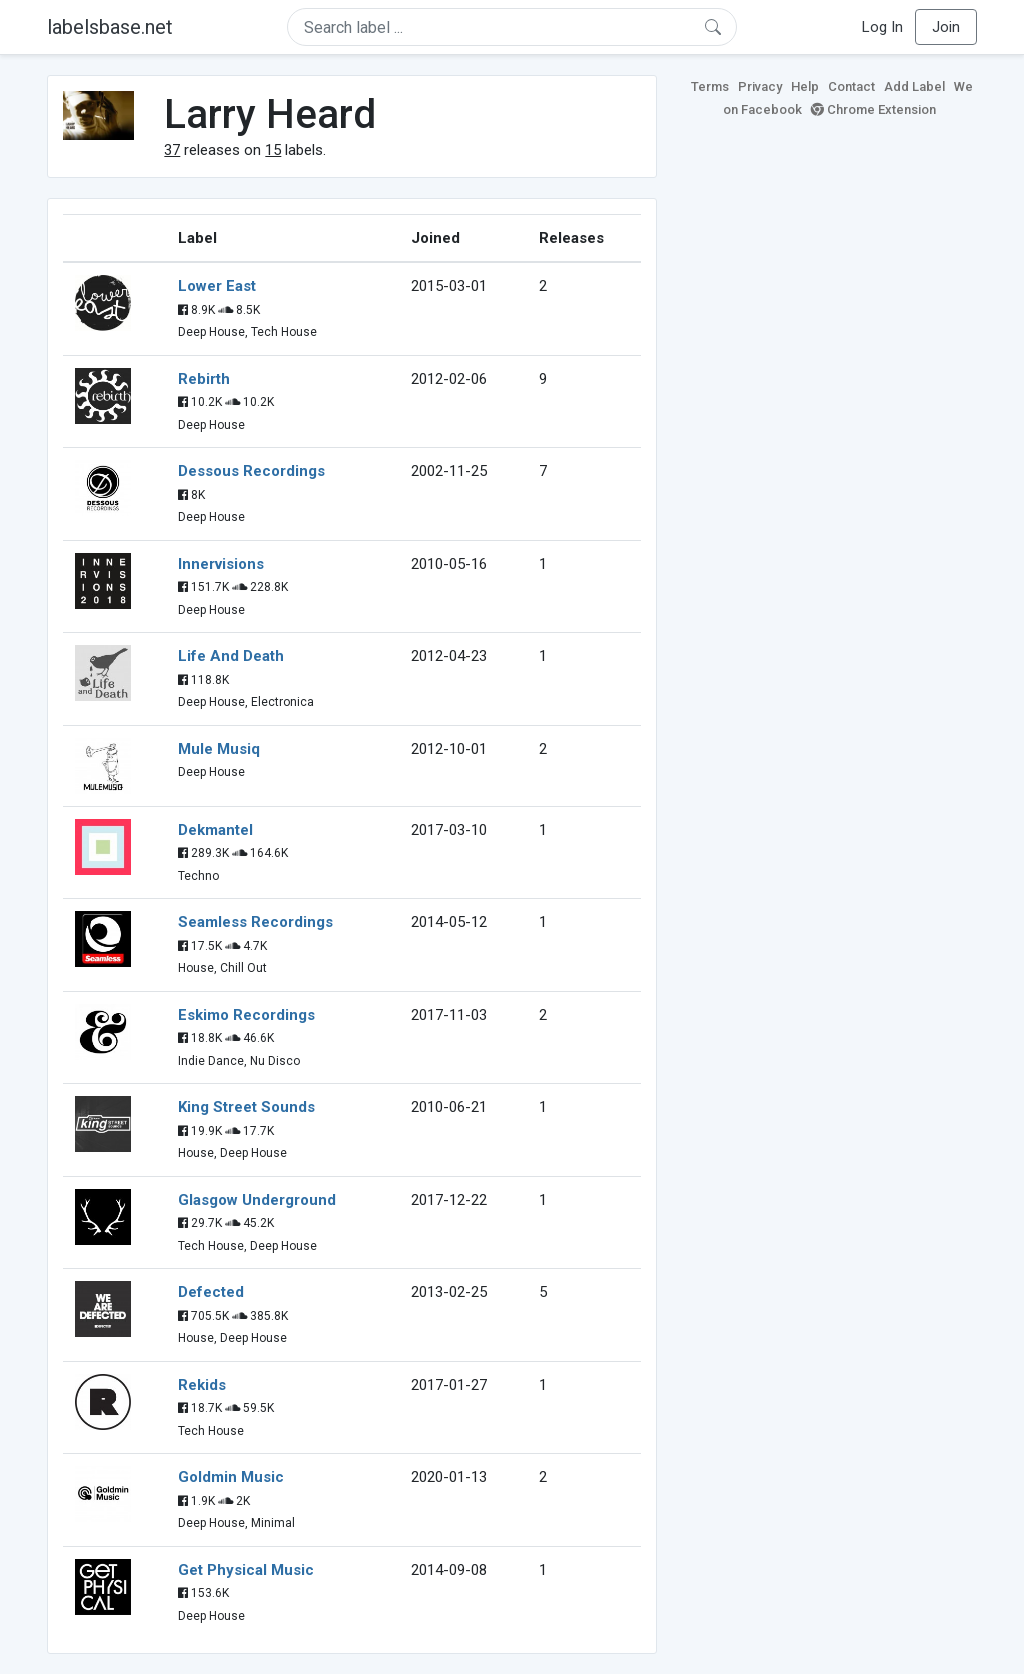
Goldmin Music (231, 1477)
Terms (710, 86)
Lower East (217, 286)
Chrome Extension (873, 109)
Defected (211, 1292)
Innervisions (221, 564)
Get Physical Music (246, 1570)
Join (946, 27)
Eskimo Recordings (246, 1015)
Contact (851, 86)
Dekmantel (215, 830)
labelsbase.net (110, 27)
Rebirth (204, 379)
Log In (882, 27)
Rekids (202, 1385)
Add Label (914, 86)
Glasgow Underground (257, 1200)
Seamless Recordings (255, 922)
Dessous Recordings (251, 471)
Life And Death (231, 656)
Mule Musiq (219, 749)
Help (805, 86)
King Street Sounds (246, 1107)
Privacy (760, 86)
